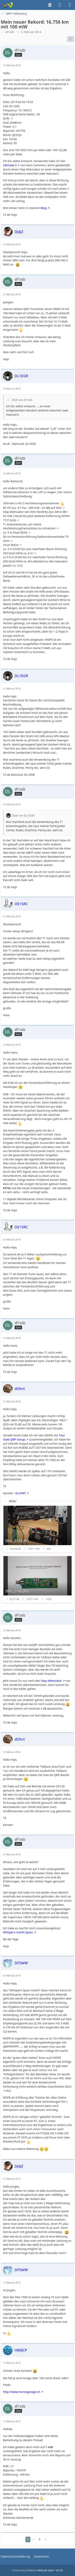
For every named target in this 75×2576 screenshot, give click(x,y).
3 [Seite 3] (39, 2539)
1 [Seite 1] (28, 2539)
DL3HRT (20, 1493)
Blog (44, 208)
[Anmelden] (60, 5)
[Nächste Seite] (46, 2539)
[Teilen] (70, 39)
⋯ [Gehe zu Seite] (33, 2539)
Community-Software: (37, 2570)
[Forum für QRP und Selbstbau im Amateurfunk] (7, 5)
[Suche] (50, 5)
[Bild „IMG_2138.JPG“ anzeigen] (37, 1529)
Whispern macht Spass (18, 1932)
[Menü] (70, 5)
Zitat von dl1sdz (22, 400)
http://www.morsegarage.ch (21, 2392)
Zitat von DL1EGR (23, 815)
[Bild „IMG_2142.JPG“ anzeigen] (37, 1579)
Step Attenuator (51, 1681)
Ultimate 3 (10, 165)
